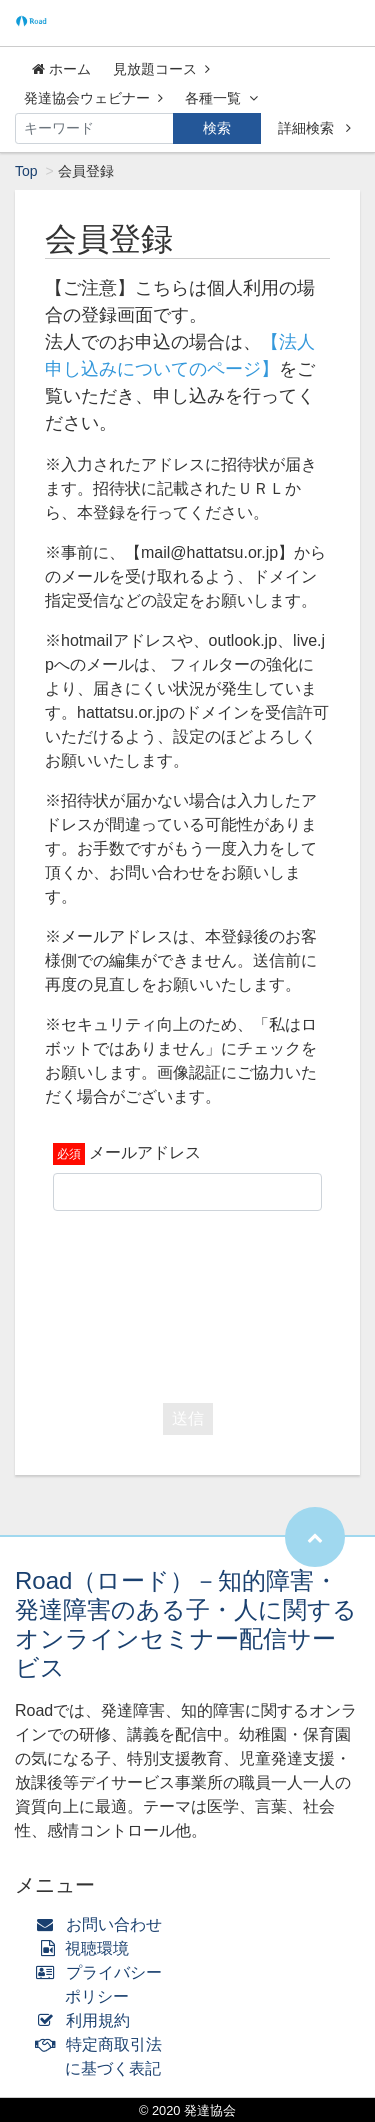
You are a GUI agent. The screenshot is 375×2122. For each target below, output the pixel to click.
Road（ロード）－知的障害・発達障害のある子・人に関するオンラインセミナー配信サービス (186, 1623)
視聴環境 (87, 1948)
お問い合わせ (103, 1924)
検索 (217, 128)
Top (26, 171)
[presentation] (205, 1302)
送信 (188, 1418)
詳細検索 (314, 128)
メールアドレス (145, 1152)
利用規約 (87, 2020)
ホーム (61, 69)
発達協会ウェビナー (93, 98)
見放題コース (161, 69)
